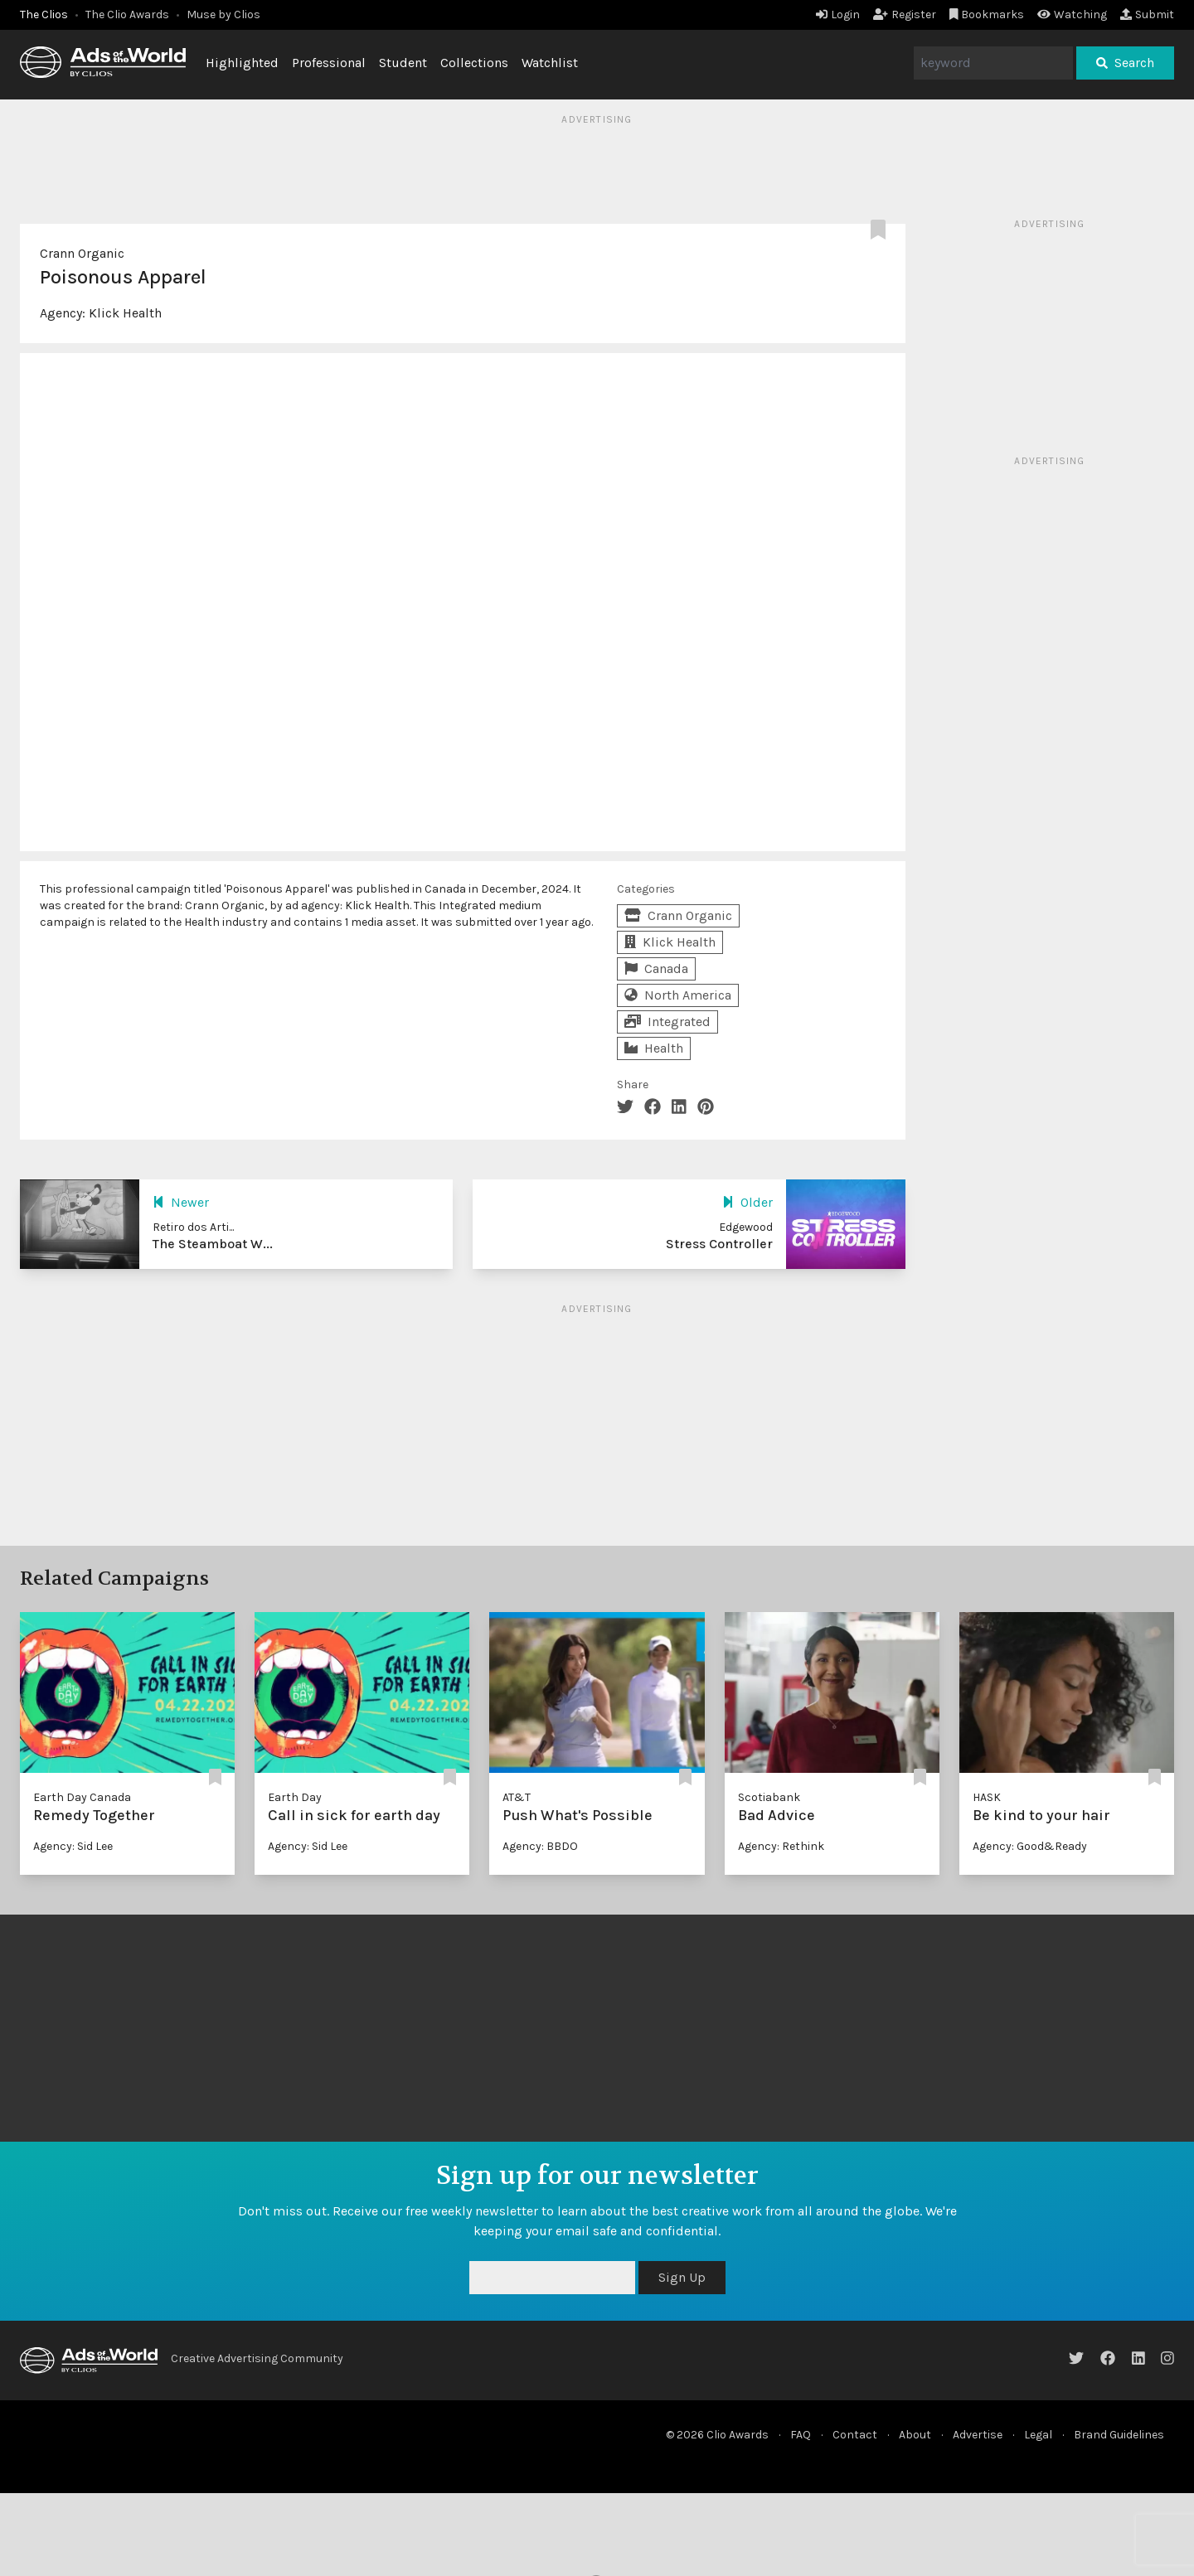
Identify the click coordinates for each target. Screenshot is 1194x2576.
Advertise (977, 2435)
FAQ (800, 2435)
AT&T (516, 1797)
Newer (181, 1202)
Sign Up (682, 2277)
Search (1125, 62)
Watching (1072, 14)
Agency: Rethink (781, 1846)
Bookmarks (987, 14)
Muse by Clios (223, 14)
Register (904, 14)
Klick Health (125, 313)
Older (747, 1202)
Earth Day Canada (82, 1797)
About (915, 2435)
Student (403, 62)
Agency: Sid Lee (73, 1846)
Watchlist (550, 62)
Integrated (667, 1021)
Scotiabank (769, 1797)
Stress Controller (719, 1244)
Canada (656, 968)
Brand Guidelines (1119, 2435)
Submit (1147, 14)
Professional (329, 62)
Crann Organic (82, 253)
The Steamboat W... (213, 1244)
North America (677, 995)
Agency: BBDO (540, 1846)
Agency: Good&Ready (1030, 1846)
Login (838, 14)
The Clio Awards (127, 14)
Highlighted (242, 62)
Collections (474, 62)
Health (653, 1048)
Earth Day (295, 1797)
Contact (854, 2435)
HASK (987, 1797)
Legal (1038, 2435)
